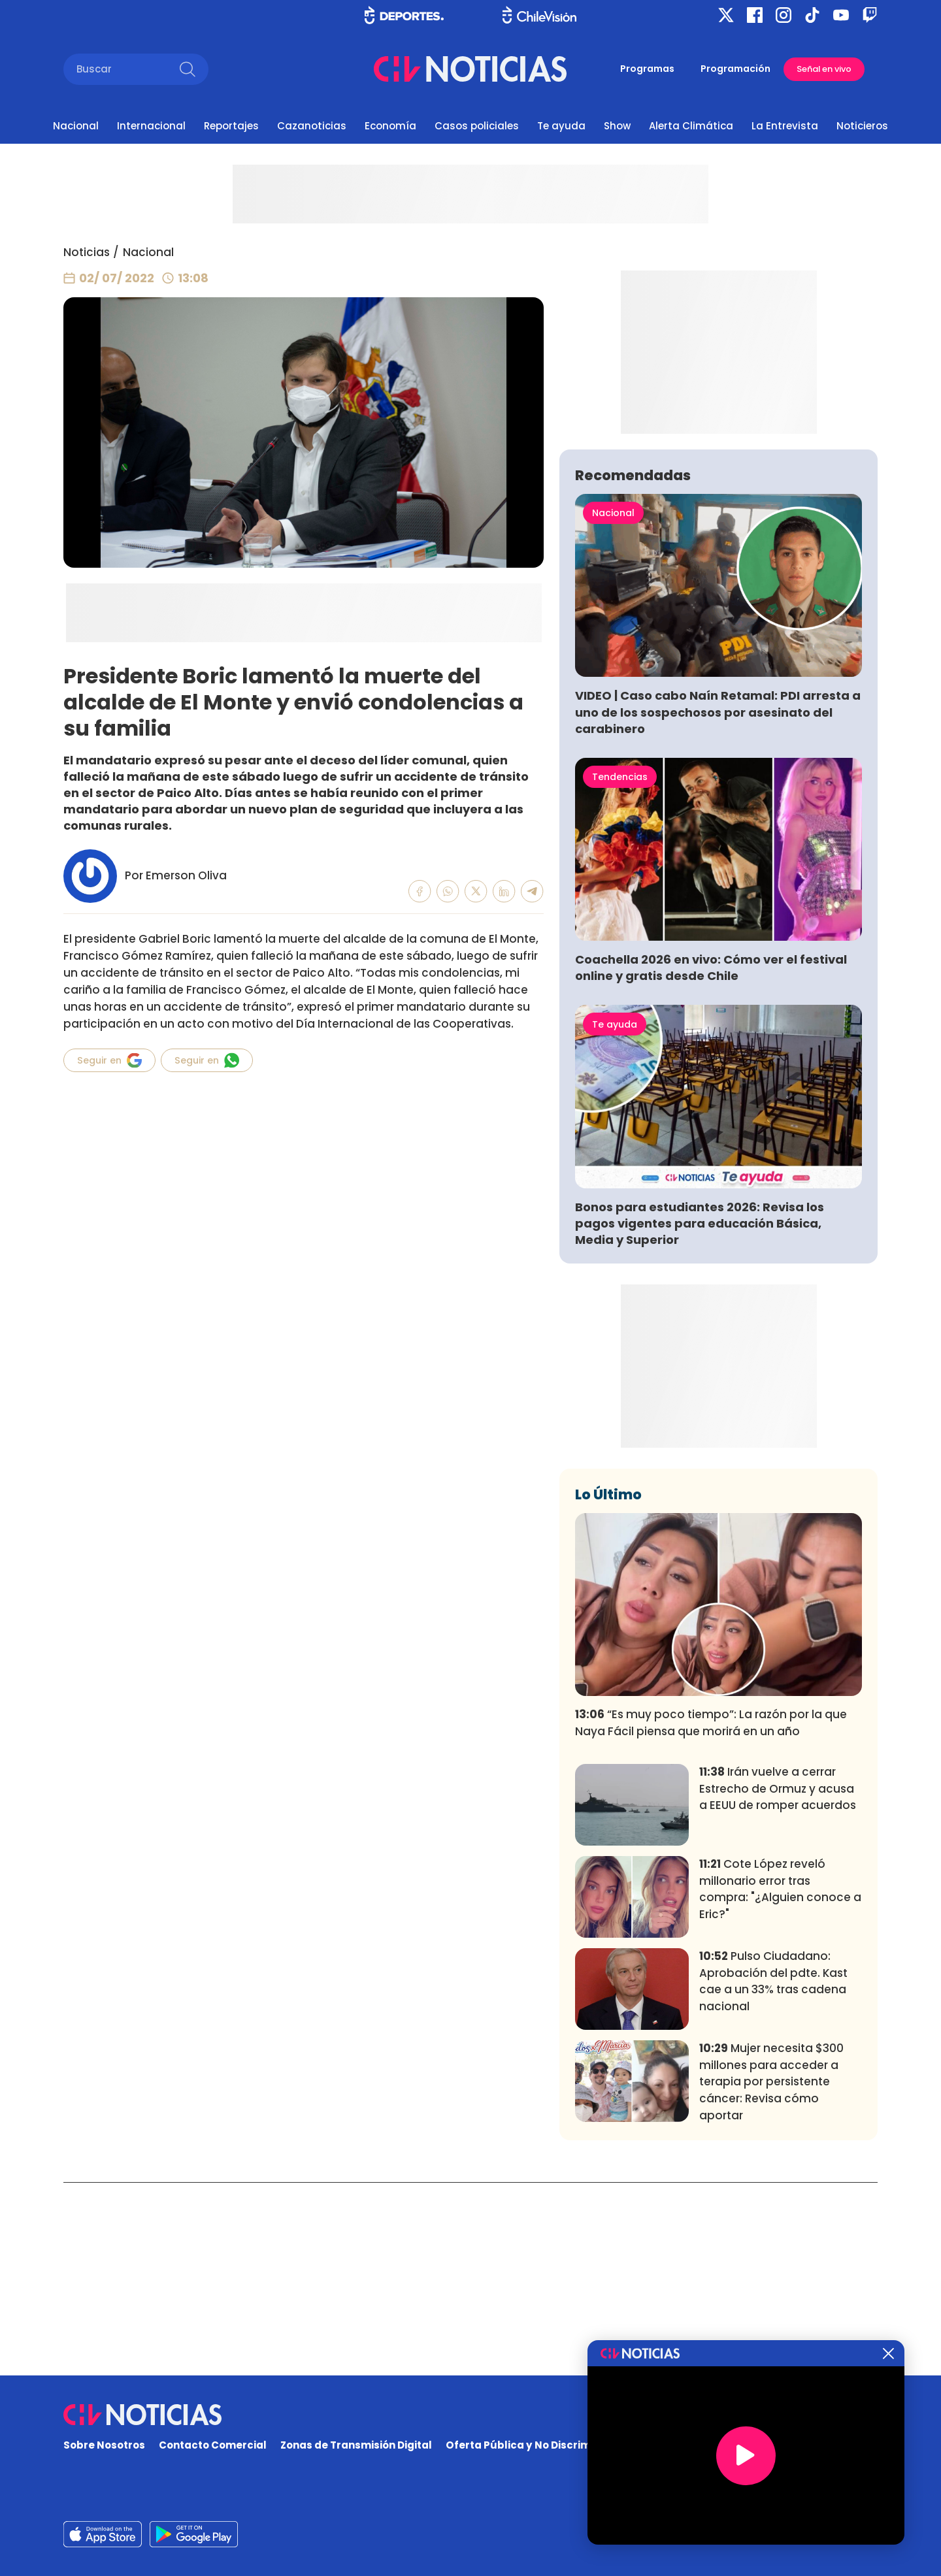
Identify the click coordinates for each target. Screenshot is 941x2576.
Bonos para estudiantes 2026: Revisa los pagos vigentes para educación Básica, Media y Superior (699, 1416)
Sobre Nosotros (104, 2446)
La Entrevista (784, 126)
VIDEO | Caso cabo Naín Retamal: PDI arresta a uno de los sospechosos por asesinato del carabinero (718, 905)
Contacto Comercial (213, 2446)
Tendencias (620, 970)
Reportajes (231, 126)
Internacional (151, 126)
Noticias (86, 252)
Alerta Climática (691, 126)
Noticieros (862, 126)
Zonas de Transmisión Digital (356, 2446)
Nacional (76, 126)
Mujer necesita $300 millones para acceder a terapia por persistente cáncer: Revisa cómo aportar (771, 2275)
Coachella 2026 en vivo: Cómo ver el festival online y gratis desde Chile (711, 1161)
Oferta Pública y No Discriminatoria (539, 2446)
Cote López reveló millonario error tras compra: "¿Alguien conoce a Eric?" (780, 2082)
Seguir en (109, 1060)
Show (617, 126)
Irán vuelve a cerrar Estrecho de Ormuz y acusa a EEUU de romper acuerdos (777, 1982)
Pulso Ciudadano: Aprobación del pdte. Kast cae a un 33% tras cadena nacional (773, 2175)
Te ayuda (561, 126)
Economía (390, 126)
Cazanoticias (311, 126)
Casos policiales (477, 126)
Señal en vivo (824, 69)
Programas (647, 68)
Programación (735, 68)
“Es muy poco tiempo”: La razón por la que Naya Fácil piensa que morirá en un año (711, 1916)
